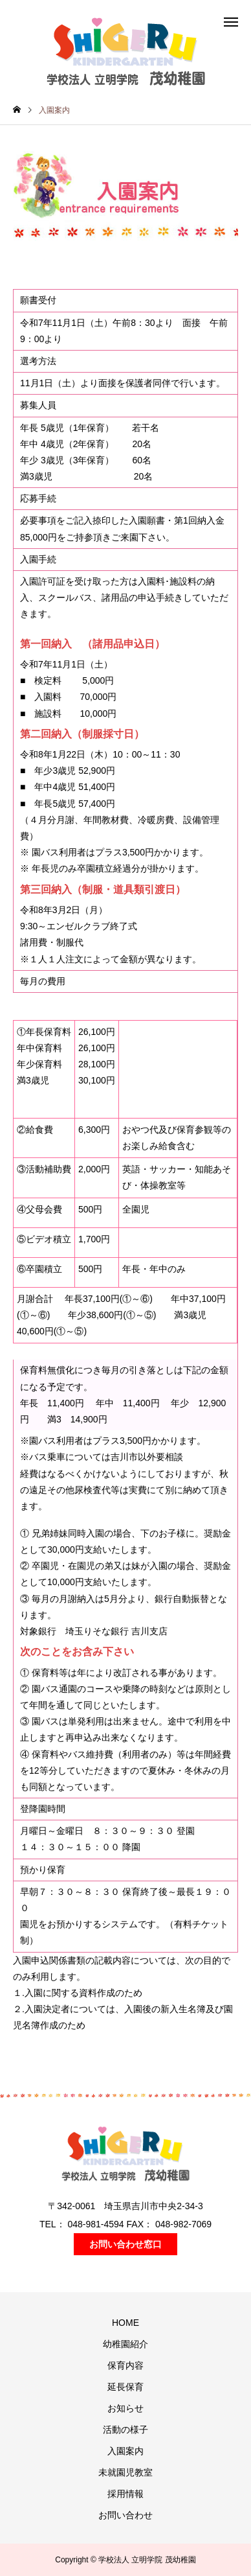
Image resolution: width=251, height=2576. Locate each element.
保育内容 (125, 2365)
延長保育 (125, 2387)
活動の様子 (125, 2429)
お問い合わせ (125, 2515)
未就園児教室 (125, 2472)
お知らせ (125, 2408)
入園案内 (125, 2451)
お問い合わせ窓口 (125, 2244)
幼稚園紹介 (125, 2344)
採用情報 (125, 2494)
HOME (125, 2322)
